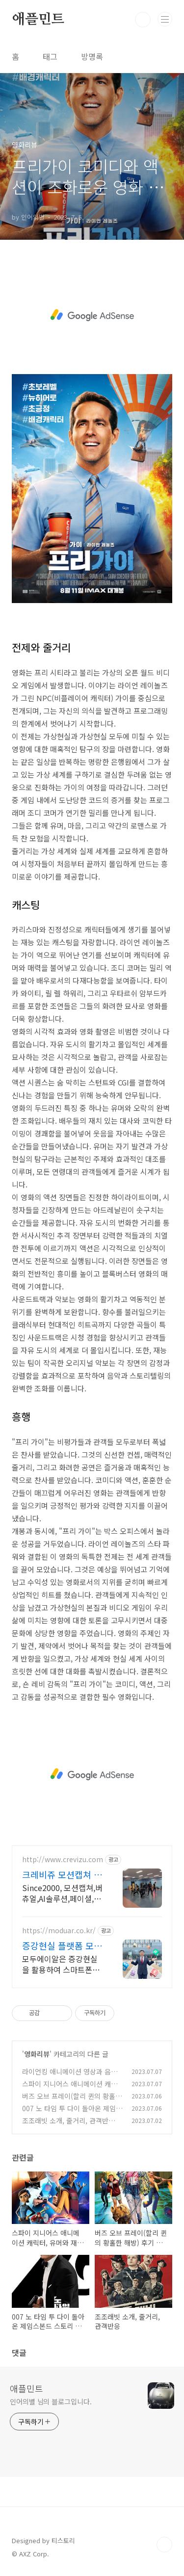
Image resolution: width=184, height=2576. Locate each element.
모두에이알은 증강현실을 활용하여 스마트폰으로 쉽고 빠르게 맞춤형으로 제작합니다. (62, 1964)
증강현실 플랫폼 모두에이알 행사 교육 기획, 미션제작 (62, 1945)
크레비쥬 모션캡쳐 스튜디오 (62, 1874)
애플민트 (38, 19)
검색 (142, 19)
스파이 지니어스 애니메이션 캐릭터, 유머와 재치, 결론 (69, 2089)
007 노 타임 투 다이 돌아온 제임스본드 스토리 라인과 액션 (72, 2113)
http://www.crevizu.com (62, 1859)
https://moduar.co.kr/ (59, 1930)
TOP (164, 2544)
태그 (50, 56)
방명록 (92, 56)
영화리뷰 (37, 2054)
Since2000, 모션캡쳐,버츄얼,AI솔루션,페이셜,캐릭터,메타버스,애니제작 (62, 1893)
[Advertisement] (92, 315)
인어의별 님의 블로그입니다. (51, 2401)
